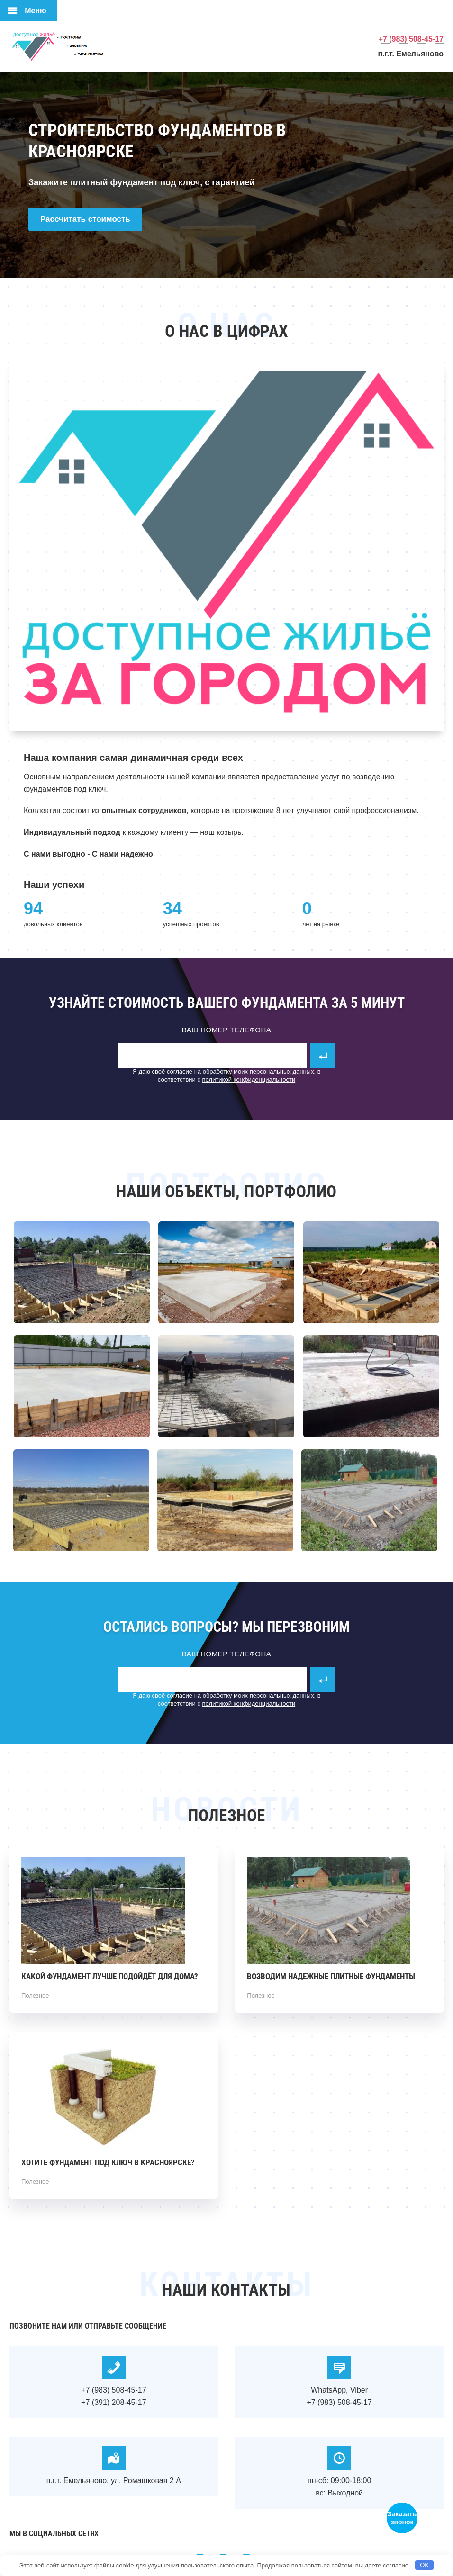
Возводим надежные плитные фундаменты (331, 1976)
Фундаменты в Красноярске (80, 46)
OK (424, 2564)
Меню (35, 11)
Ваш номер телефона (227, 1030)
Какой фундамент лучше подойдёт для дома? (109, 1976)
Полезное (35, 1995)
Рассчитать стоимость (85, 219)
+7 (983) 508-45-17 (411, 39)
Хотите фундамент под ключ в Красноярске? (108, 2162)
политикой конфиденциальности (249, 1079)
